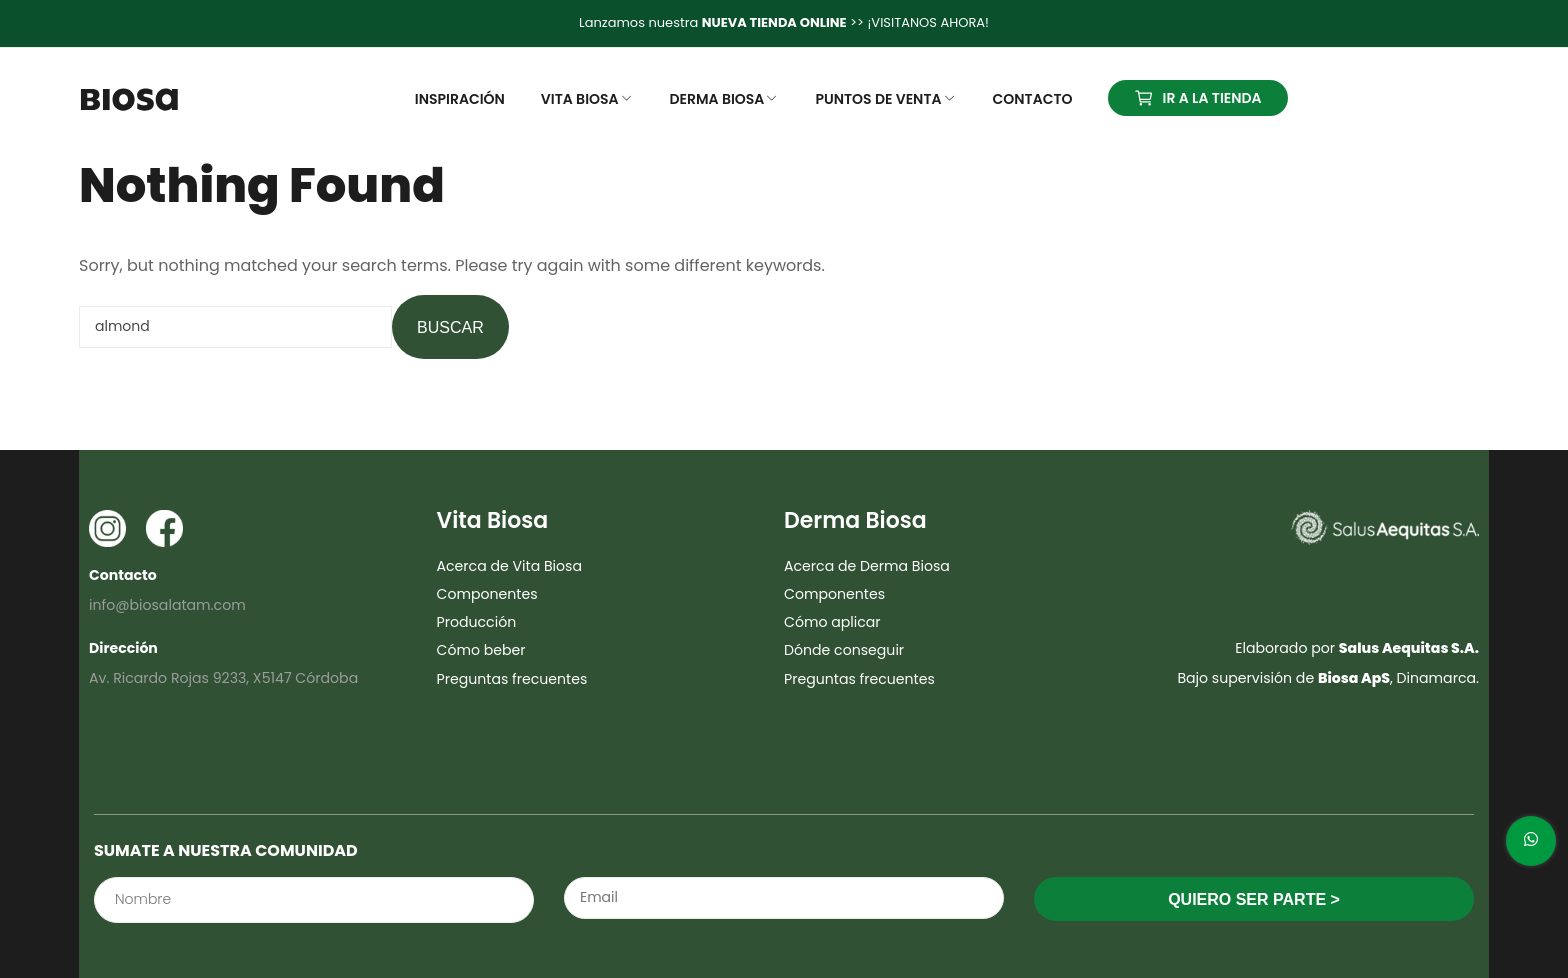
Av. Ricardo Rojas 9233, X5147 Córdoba (223, 678)
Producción (477, 622)
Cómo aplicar (832, 622)
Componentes (487, 594)
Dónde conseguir (844, 650)
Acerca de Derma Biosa (867, 566)
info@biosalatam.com (167, 605)
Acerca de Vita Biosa (510, 566)
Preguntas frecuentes (512, 679)
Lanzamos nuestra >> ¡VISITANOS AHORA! (784, 22)
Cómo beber (481, 650)
